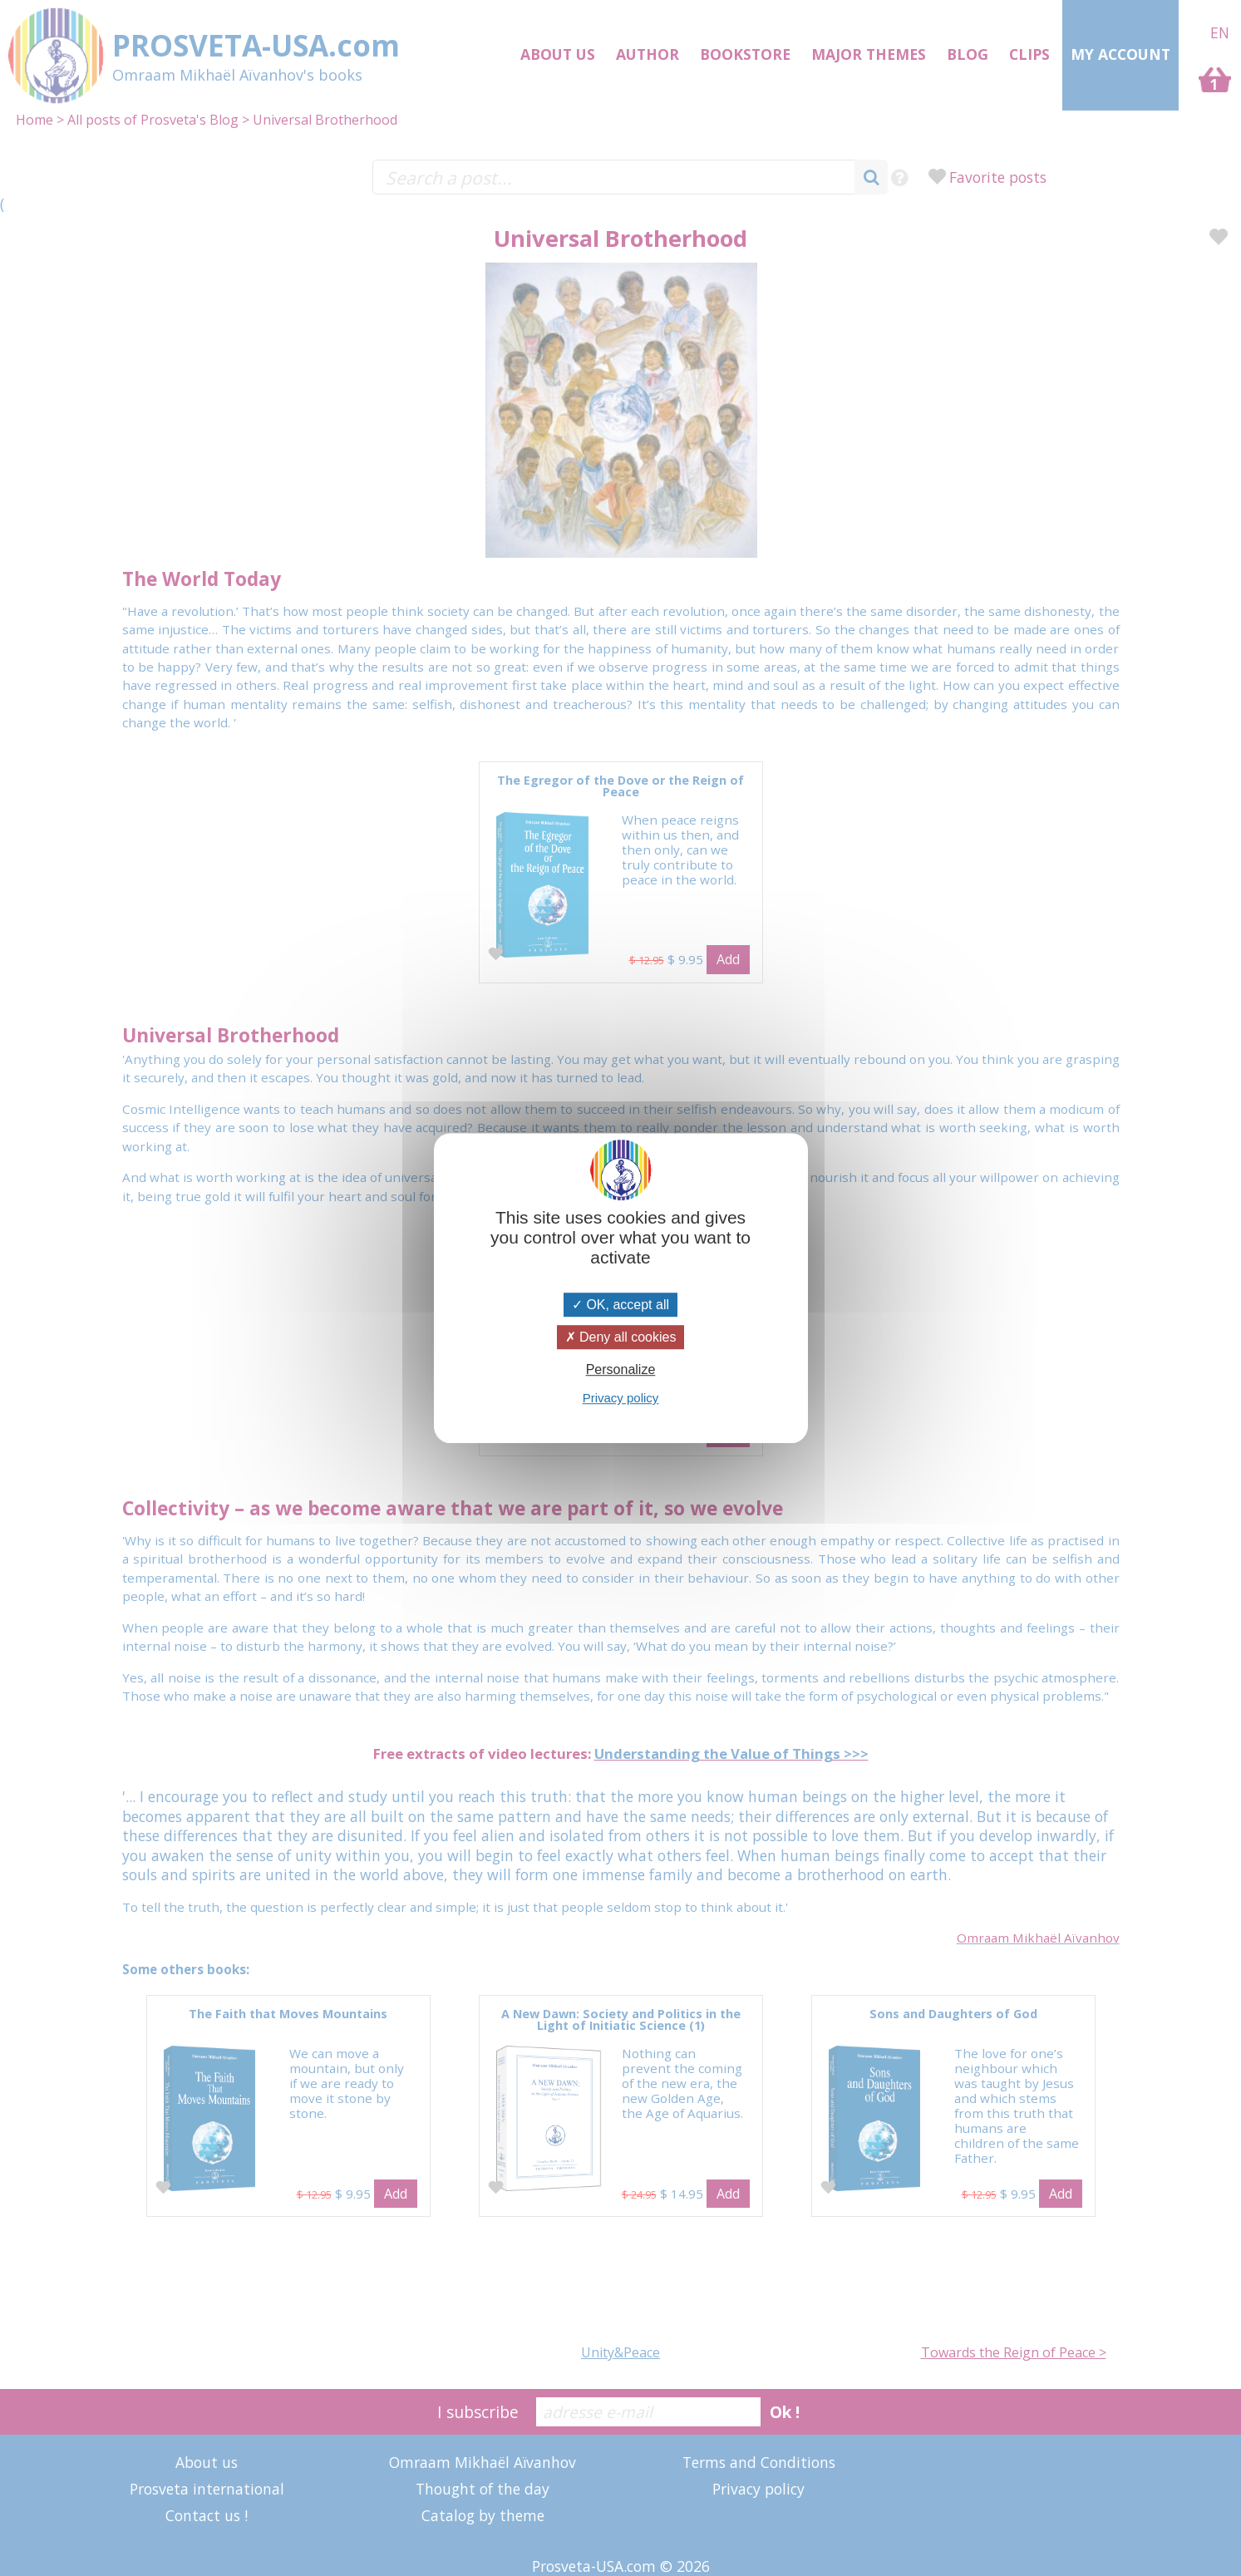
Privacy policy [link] (621, 1398)
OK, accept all (620, 1305)
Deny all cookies (621, 1337)
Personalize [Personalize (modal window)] (621, 1369)
